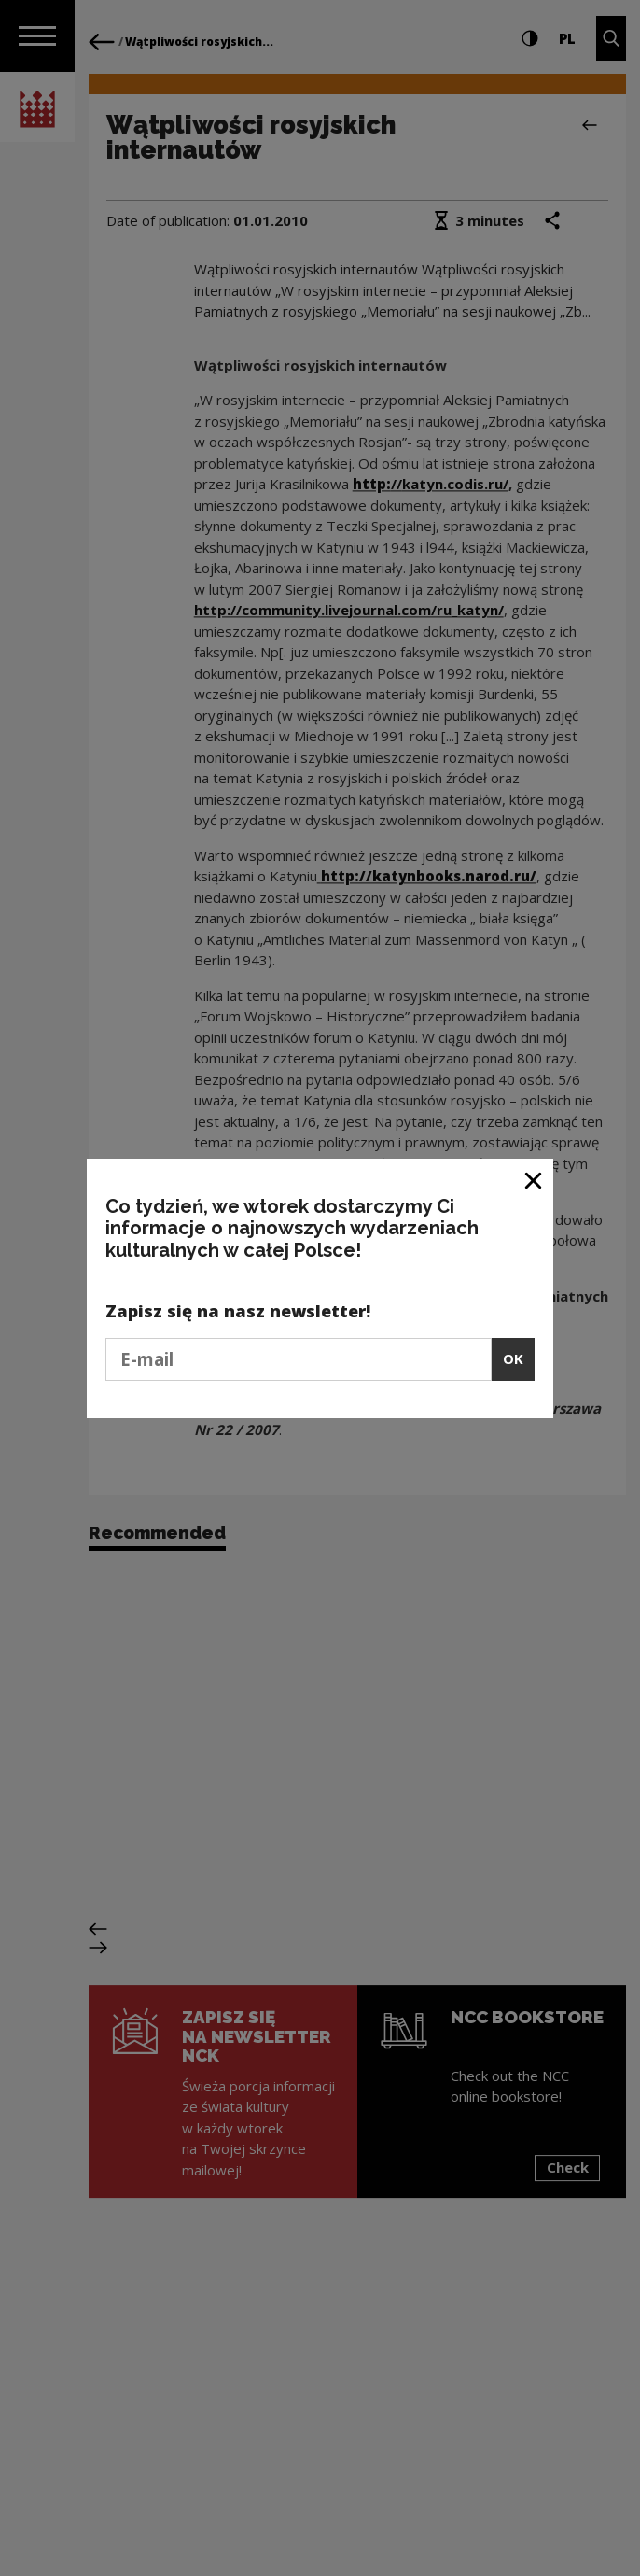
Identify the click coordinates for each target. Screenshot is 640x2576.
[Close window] (534, 1180)
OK (513, 1358)
